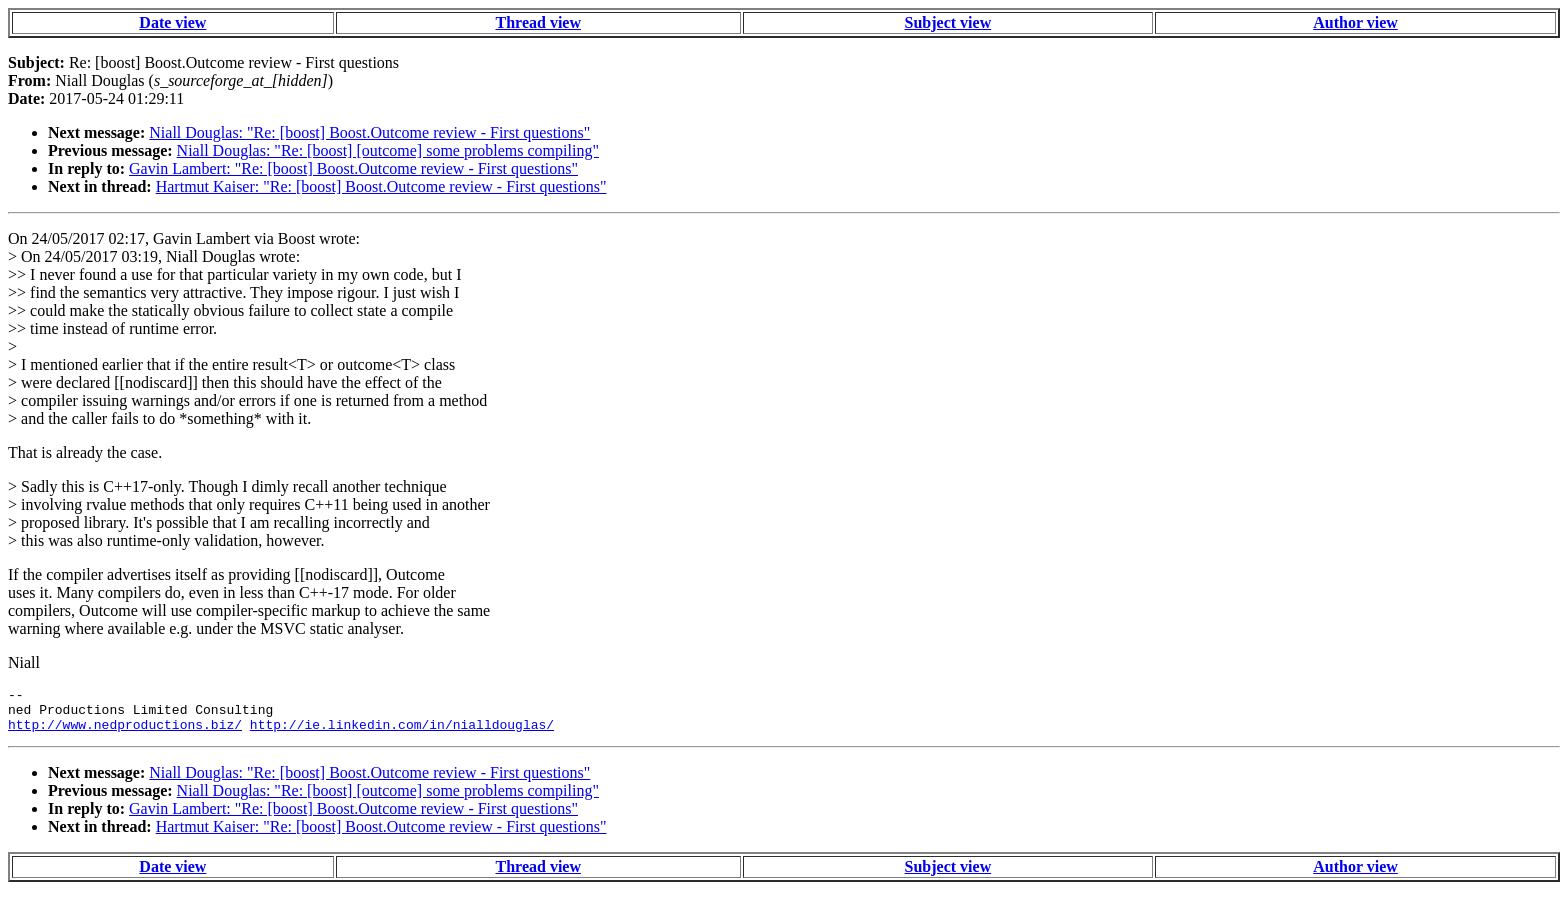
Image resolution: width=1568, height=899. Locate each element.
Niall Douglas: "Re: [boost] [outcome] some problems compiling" (388, 150)
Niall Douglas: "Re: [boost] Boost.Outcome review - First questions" (369, 132)
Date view (172, 22)
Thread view (538, 22)
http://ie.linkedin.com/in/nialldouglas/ (402, 733)
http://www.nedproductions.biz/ (125, 733)
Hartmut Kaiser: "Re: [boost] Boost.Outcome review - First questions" (381, 186)
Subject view (948, 22)
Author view (1355, 22)
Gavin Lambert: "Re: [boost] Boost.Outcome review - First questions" (353, 168)
